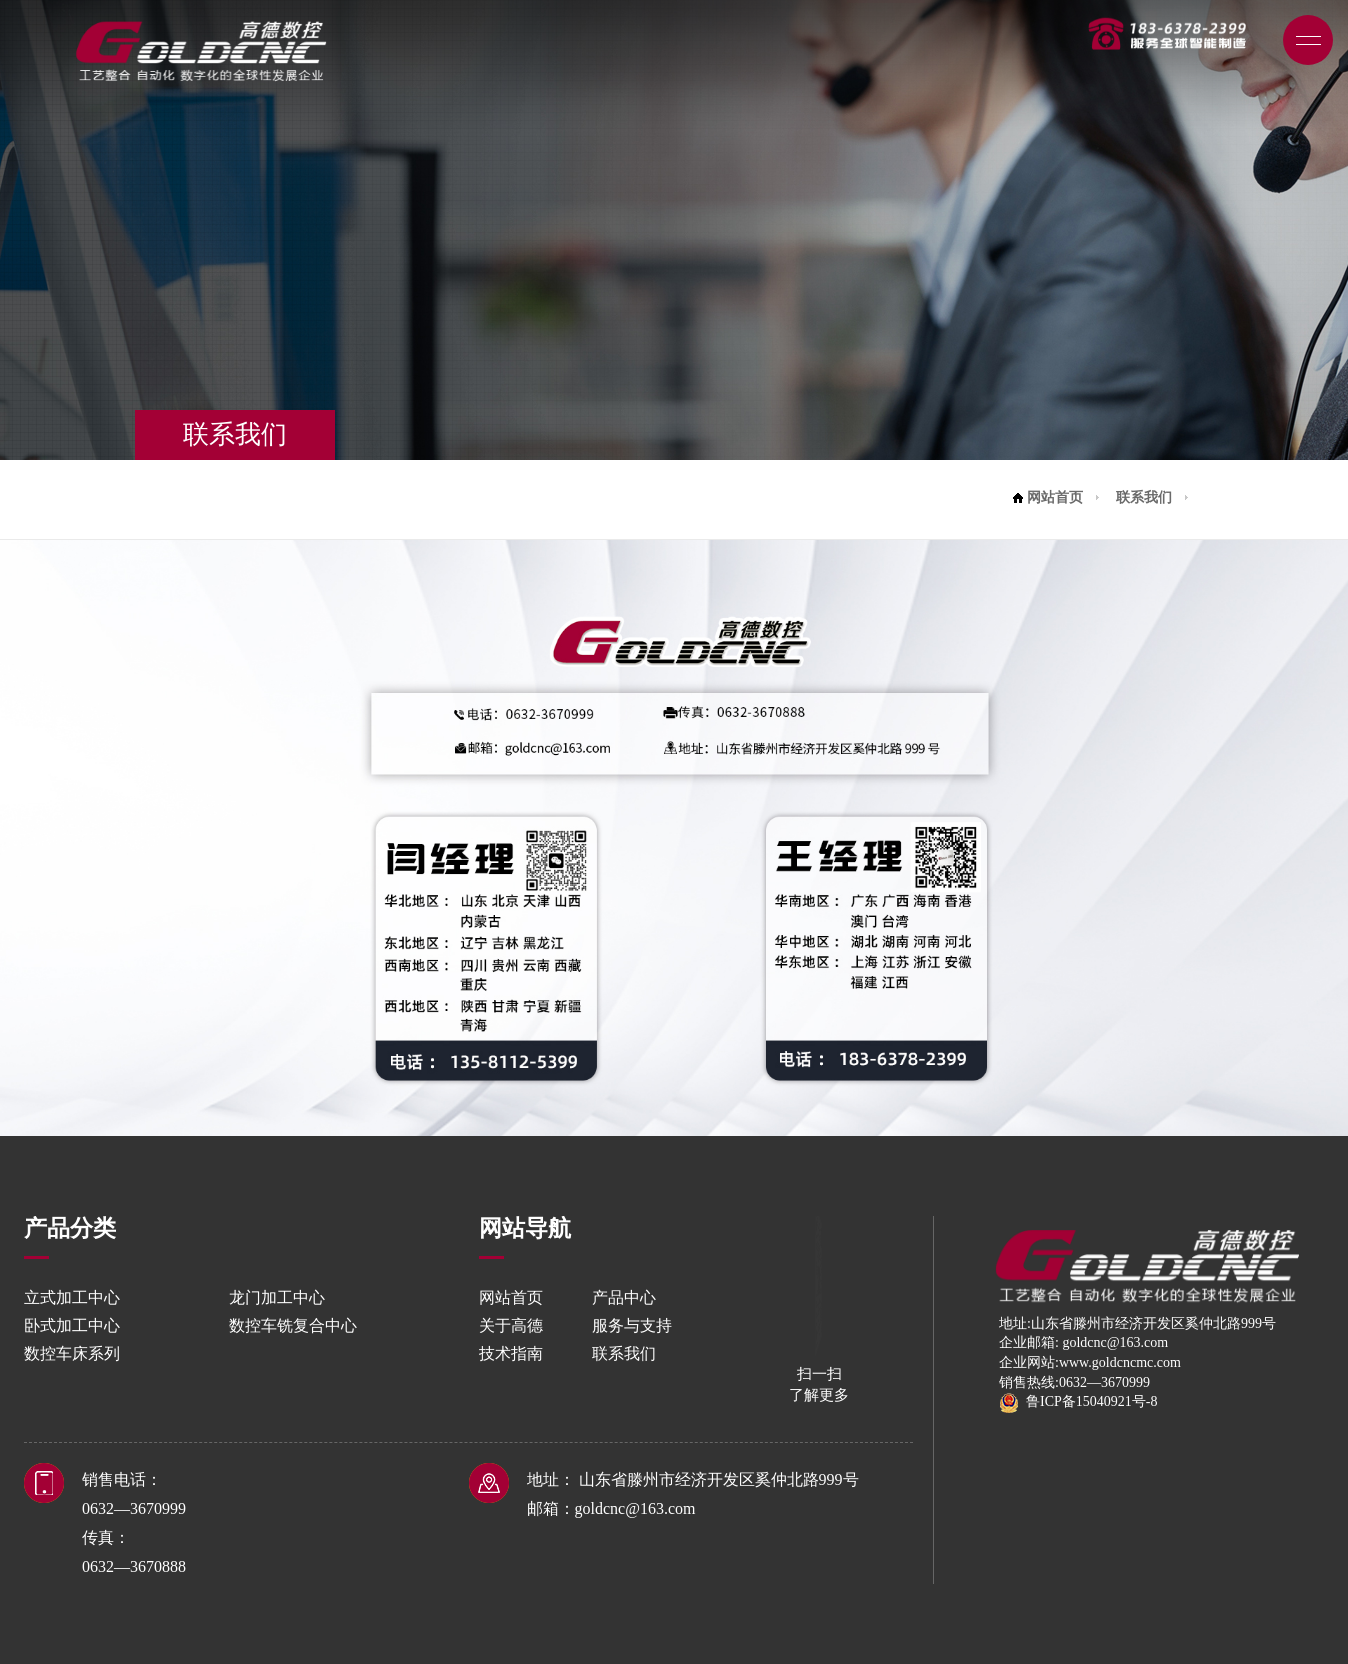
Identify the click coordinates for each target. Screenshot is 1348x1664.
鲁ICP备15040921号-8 (1078, 1401)
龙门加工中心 (277, 1297)
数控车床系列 (72, 1353)
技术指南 (511, 1353)
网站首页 (1055, 497)
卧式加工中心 (72, 1325)
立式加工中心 (72, 1297)
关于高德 (511, 1325)
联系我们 (1144, 497)
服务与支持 (632, 1325)
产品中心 (624, 1297)
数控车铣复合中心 (293, 1325)
